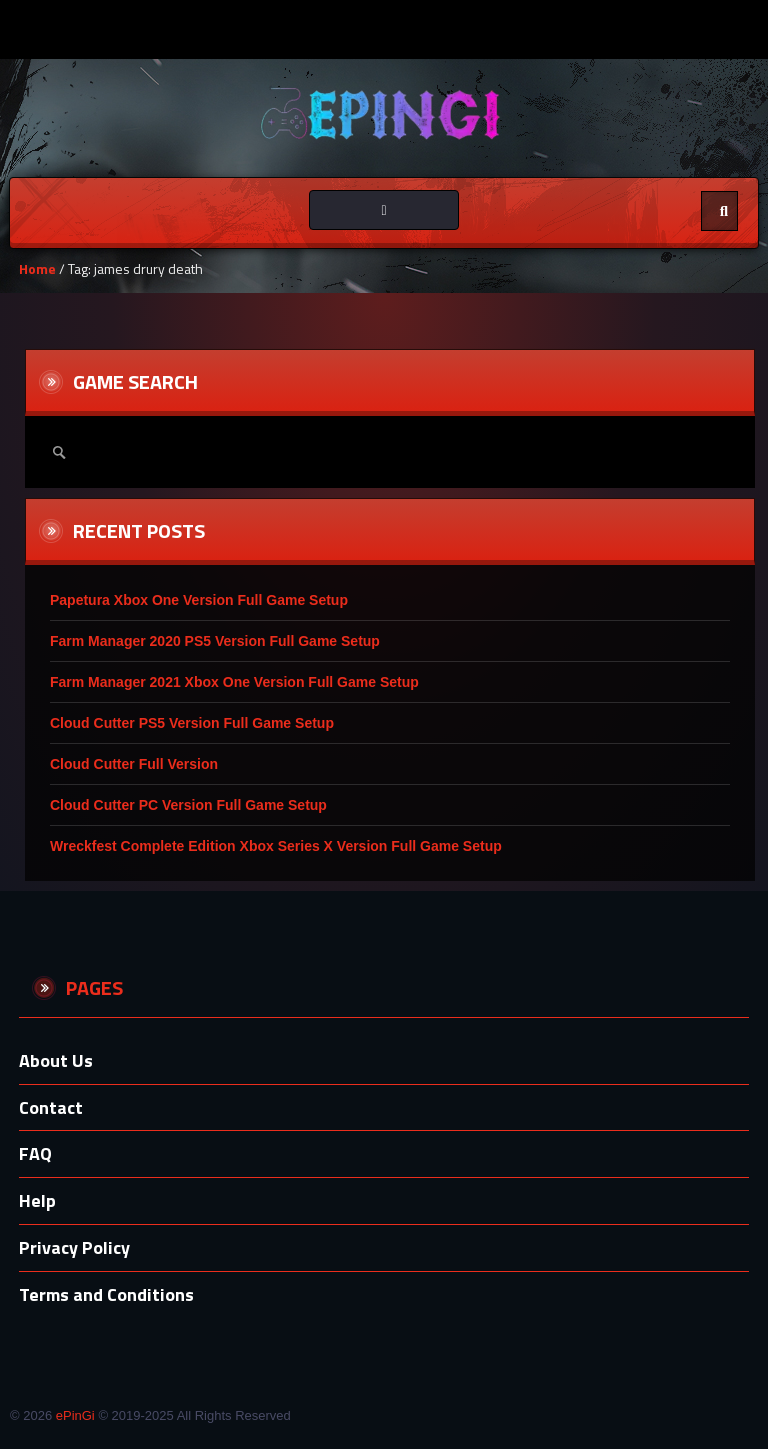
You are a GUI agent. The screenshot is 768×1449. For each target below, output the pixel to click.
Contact (51, 1107)
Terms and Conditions (106, 1294)
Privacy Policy (74, 1247)
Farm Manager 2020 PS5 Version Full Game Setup (215, 641)
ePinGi (75, 1415)
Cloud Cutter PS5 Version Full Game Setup (192, 723)
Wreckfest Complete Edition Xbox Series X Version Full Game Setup (276, 846)
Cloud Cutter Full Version (134, 764)
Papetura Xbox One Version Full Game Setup (199, 600)
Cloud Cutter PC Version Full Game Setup (188, 805)
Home (37, 268)
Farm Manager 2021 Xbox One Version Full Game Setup (234, 682)
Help (37, 1200)
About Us (56, 1060)
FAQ (35, 1153)
